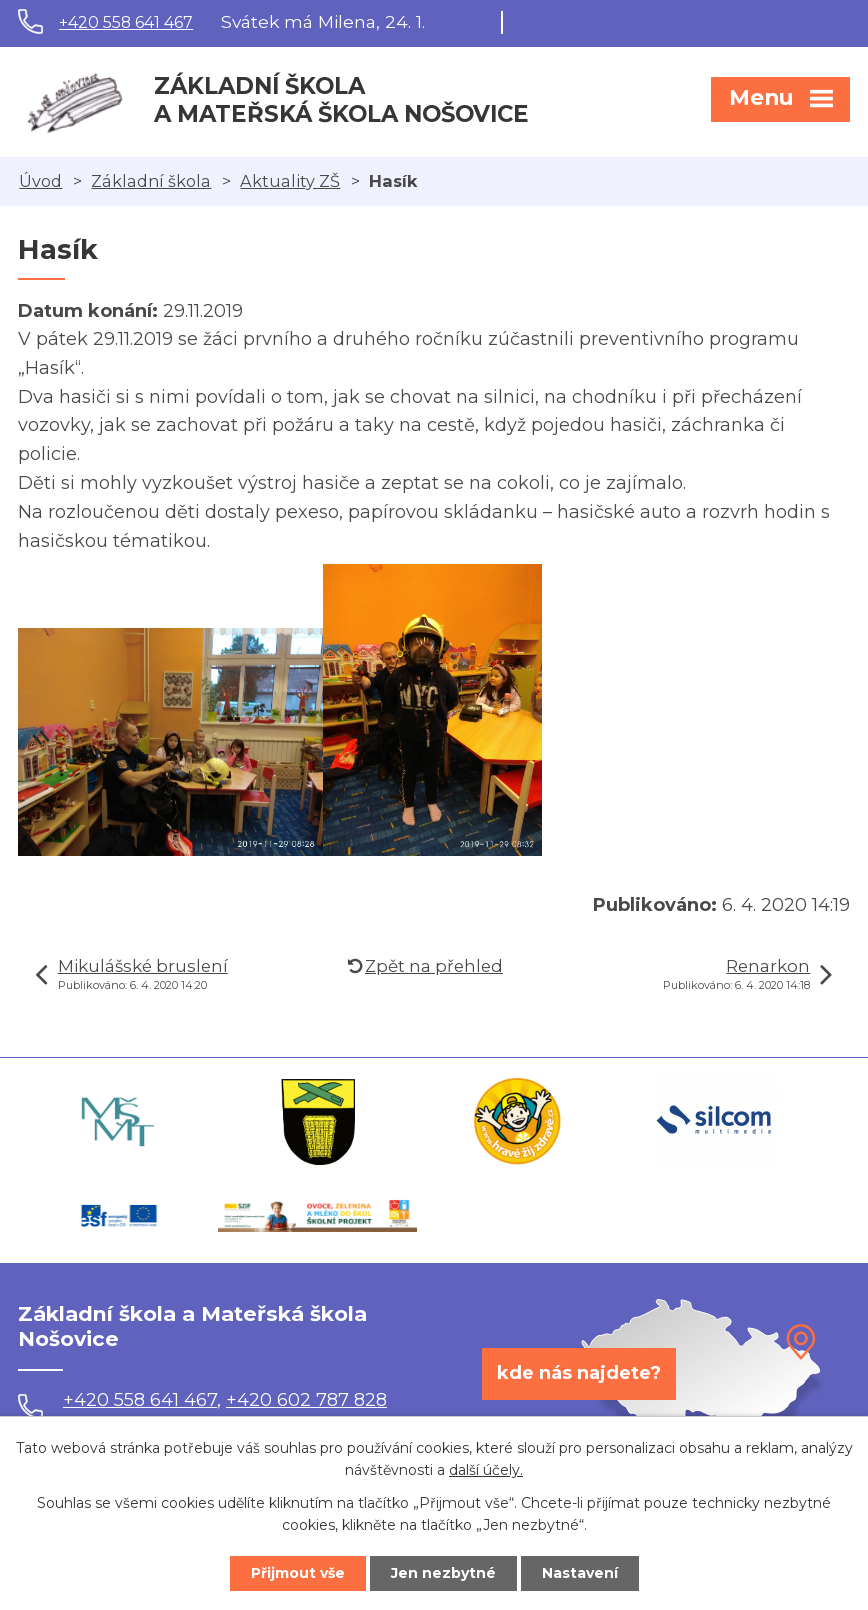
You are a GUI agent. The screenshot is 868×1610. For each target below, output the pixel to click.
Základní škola (151, 181)
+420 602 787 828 (306, 1400)
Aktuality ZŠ (290, 181)
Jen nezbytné (443, 1573)
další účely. (486, 1471)
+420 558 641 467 (126, 22)
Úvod (40, 181)
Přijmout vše (298, 1573)
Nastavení (580, 1573)
